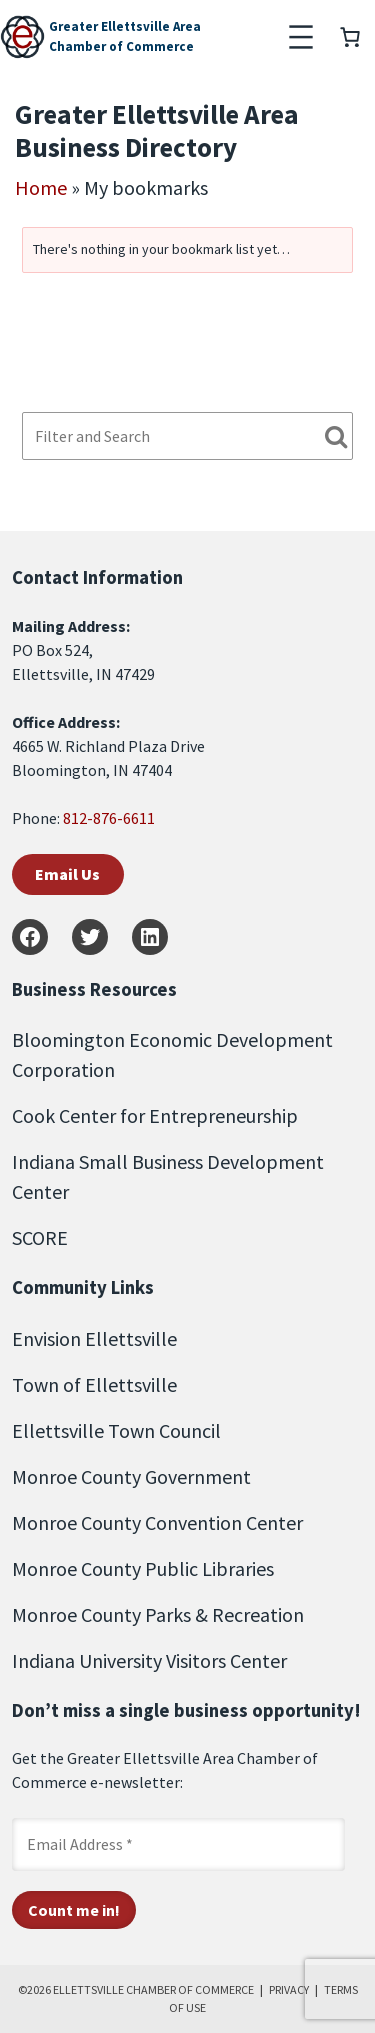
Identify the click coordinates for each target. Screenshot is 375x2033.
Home (41, 187)
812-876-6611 (109, 818)
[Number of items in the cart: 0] (350, 37)
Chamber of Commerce (121, 46)
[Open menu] (301, 37)
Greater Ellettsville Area (125, 26)
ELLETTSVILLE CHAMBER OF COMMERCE (153, 1989)
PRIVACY (289, 1989)
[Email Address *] (178, 1844)
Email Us (67, 874)
